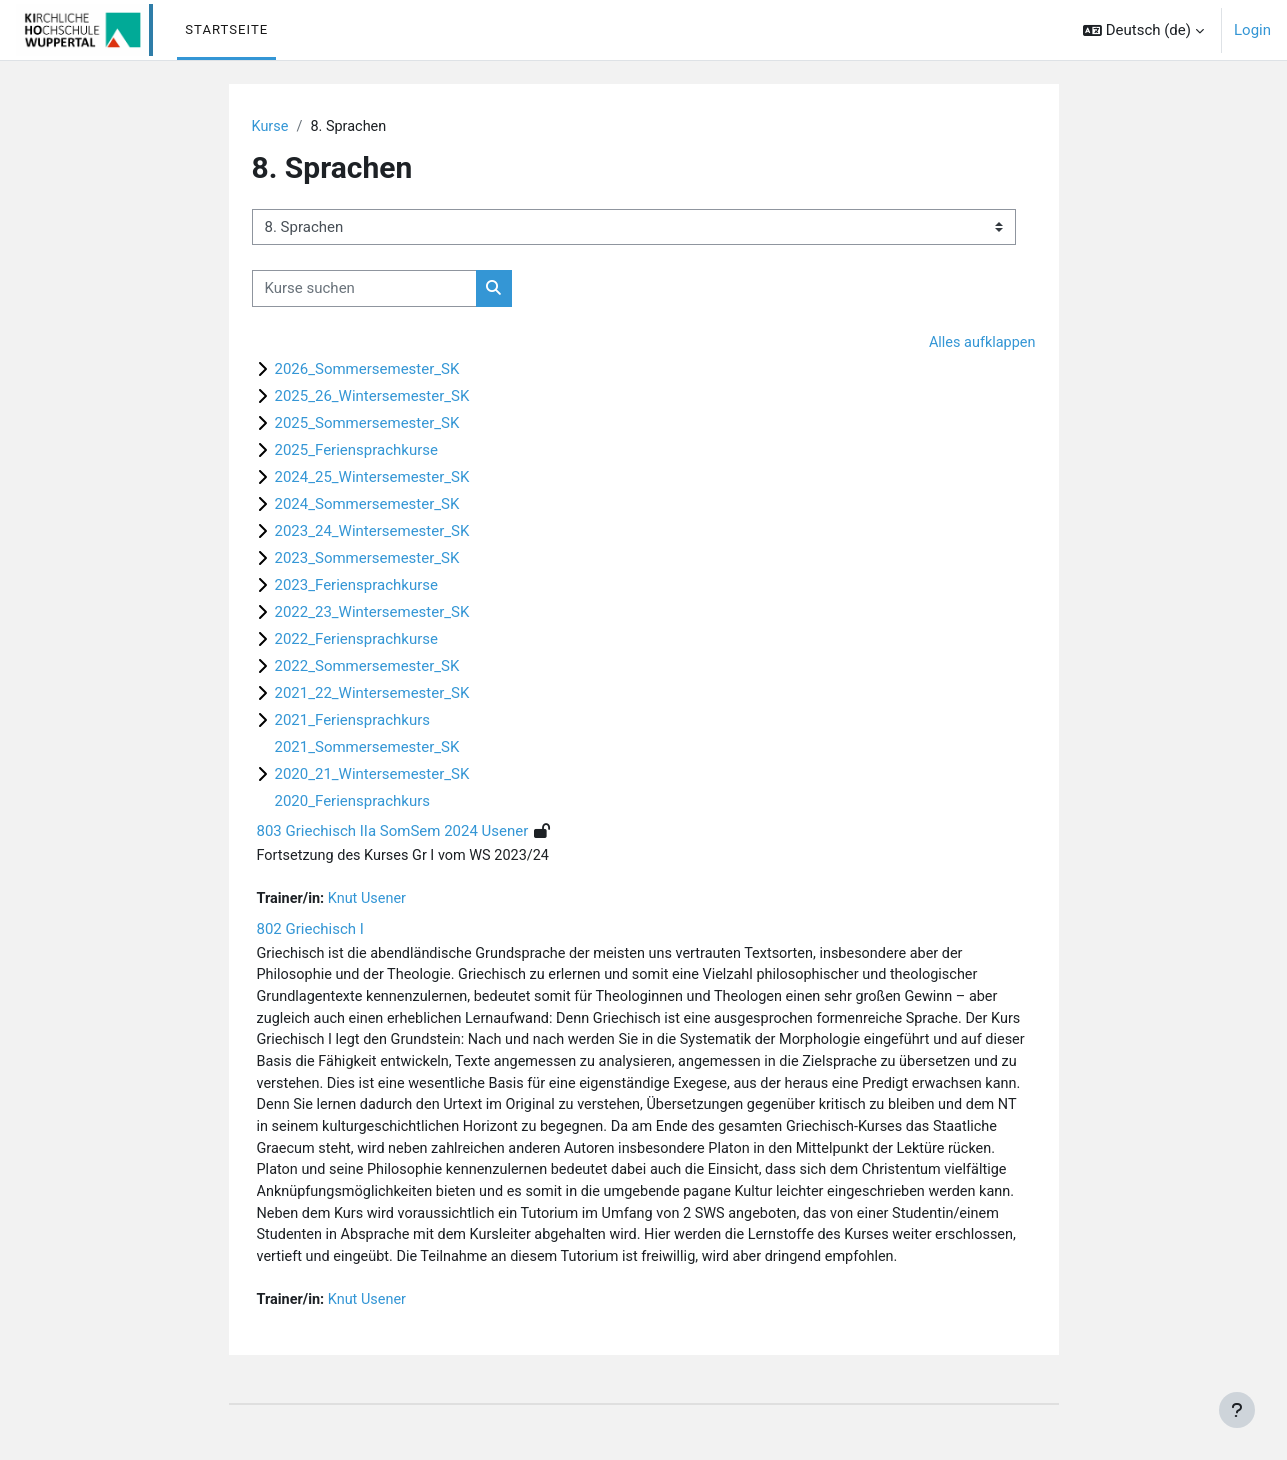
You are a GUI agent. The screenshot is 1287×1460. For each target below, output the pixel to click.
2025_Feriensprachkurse (356, 452)
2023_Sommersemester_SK (367, 560)
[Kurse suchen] (364, 289)
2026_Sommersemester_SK (367, 371)
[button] (1143, 30)
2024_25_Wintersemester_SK (372, 479)
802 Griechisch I (310, 932)
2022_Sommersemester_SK (367, 668)
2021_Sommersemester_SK (367, 749)
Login (1252, 30)
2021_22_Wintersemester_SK (372, 695)
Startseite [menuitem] (226, 29)
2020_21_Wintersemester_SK (372, 776)
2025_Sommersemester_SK (367, 425)
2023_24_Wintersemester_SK (372, 533)
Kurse (271, 127)
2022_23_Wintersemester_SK (372, 614)
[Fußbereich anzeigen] (1237, 1410)
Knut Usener (370, 902)
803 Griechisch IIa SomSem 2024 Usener (393, 833)
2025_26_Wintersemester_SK (372, 398)
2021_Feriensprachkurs (352, 722)
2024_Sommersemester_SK (367, 506)
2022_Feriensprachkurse (356, 641)
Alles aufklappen (980, 344)
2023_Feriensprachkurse (356, 587)
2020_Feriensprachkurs (352, 803)
